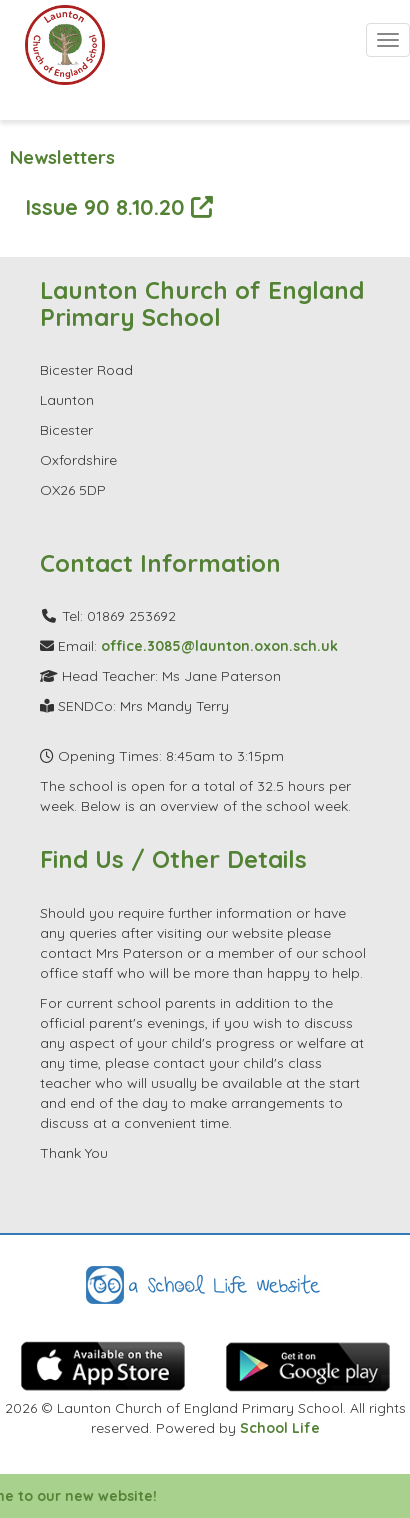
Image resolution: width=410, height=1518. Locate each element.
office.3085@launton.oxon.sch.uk (219, 646)
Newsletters (62, 157)
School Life (280, 1428)
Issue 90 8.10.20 (119, 206)
